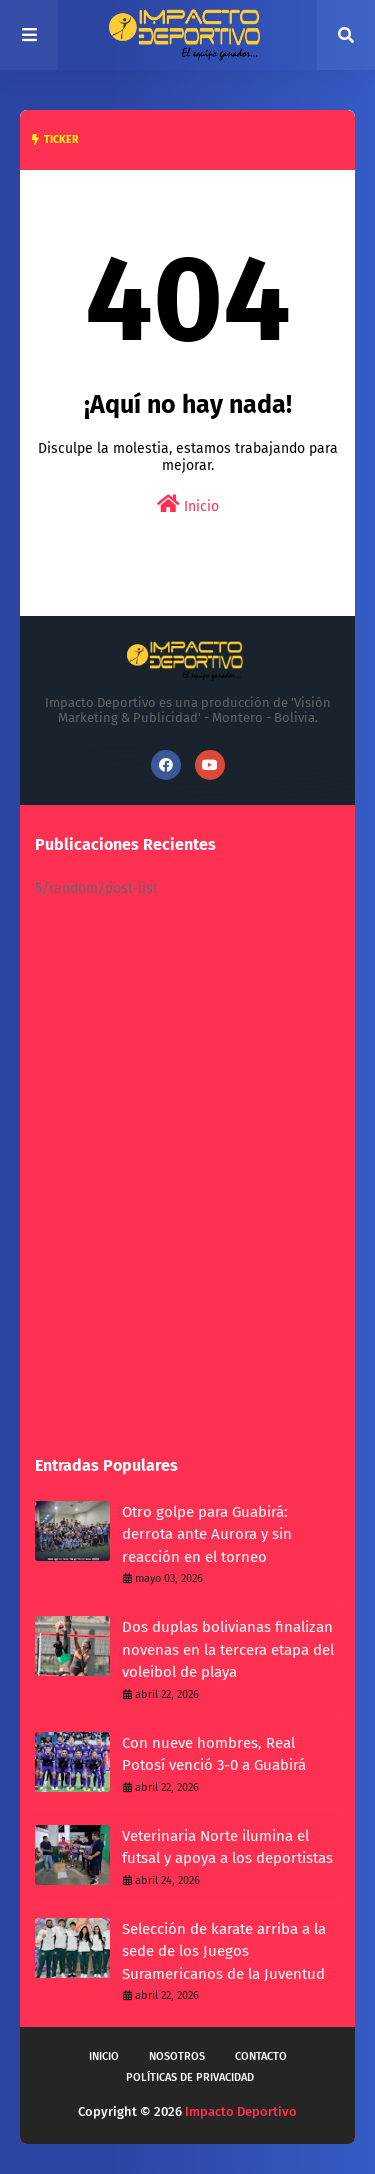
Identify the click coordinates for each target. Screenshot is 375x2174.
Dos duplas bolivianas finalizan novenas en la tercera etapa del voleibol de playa (228, 1649)
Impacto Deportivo (241, 2111)
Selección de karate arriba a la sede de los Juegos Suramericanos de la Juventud (224, 1951)
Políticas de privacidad (190, 2077)
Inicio (188, 504)
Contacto (261, 2056)
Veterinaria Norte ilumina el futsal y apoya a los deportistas (227, 1847)
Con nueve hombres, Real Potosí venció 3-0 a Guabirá (214, 1754)
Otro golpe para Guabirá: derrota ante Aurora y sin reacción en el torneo (207, 1534)
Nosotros (177, 2056)
